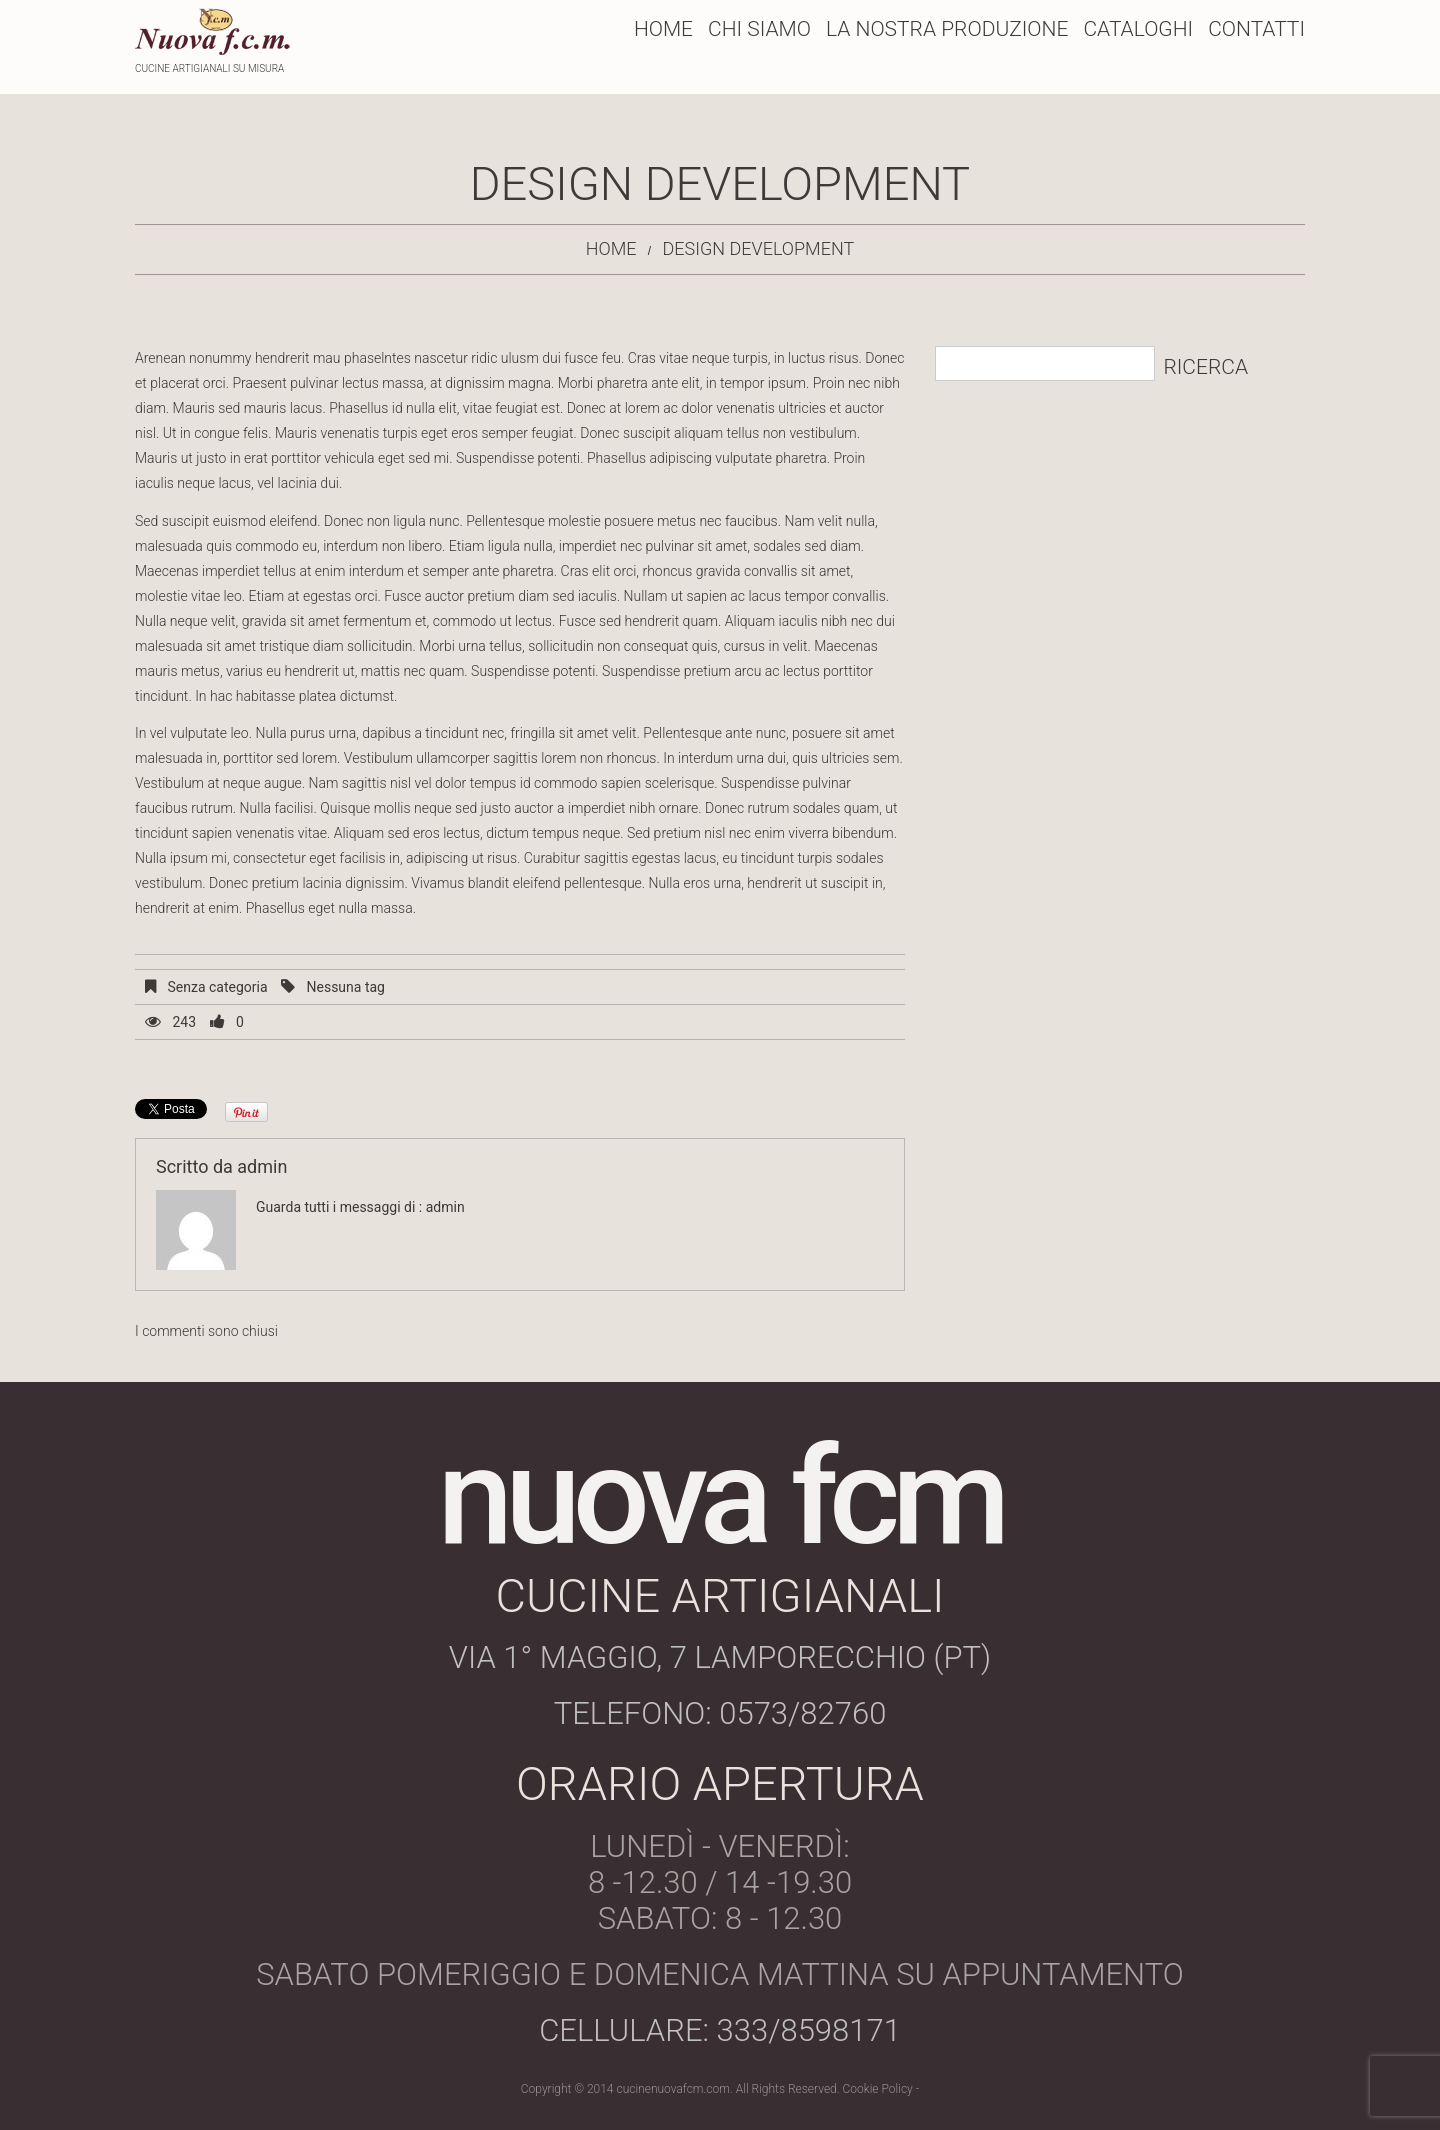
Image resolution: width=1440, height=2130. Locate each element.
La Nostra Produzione (947, 29)
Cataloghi (1138, 29)
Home (663, 29)
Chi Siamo (759, 29)
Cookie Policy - (881, 2089)
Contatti (1256, 29)
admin (262, 1166)
